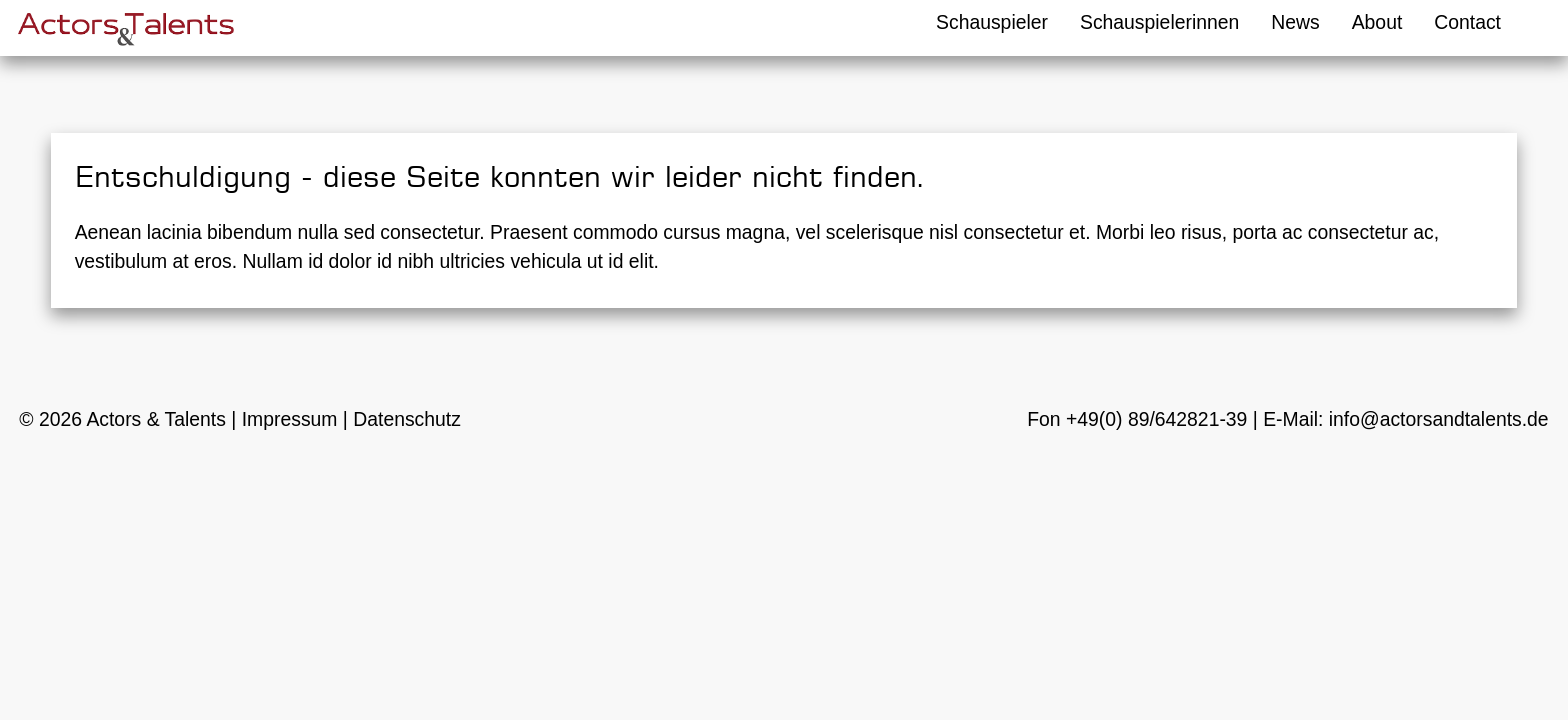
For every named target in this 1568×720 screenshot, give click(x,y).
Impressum (290, 419)
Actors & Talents (156, 419)
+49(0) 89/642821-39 (1156, 419)
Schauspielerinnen (1159, 22)
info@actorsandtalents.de (1439, 419)
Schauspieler (992, 22)
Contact (1467, 22)
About (1377, 22)
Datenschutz (407, 419)
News (1295, 22)
